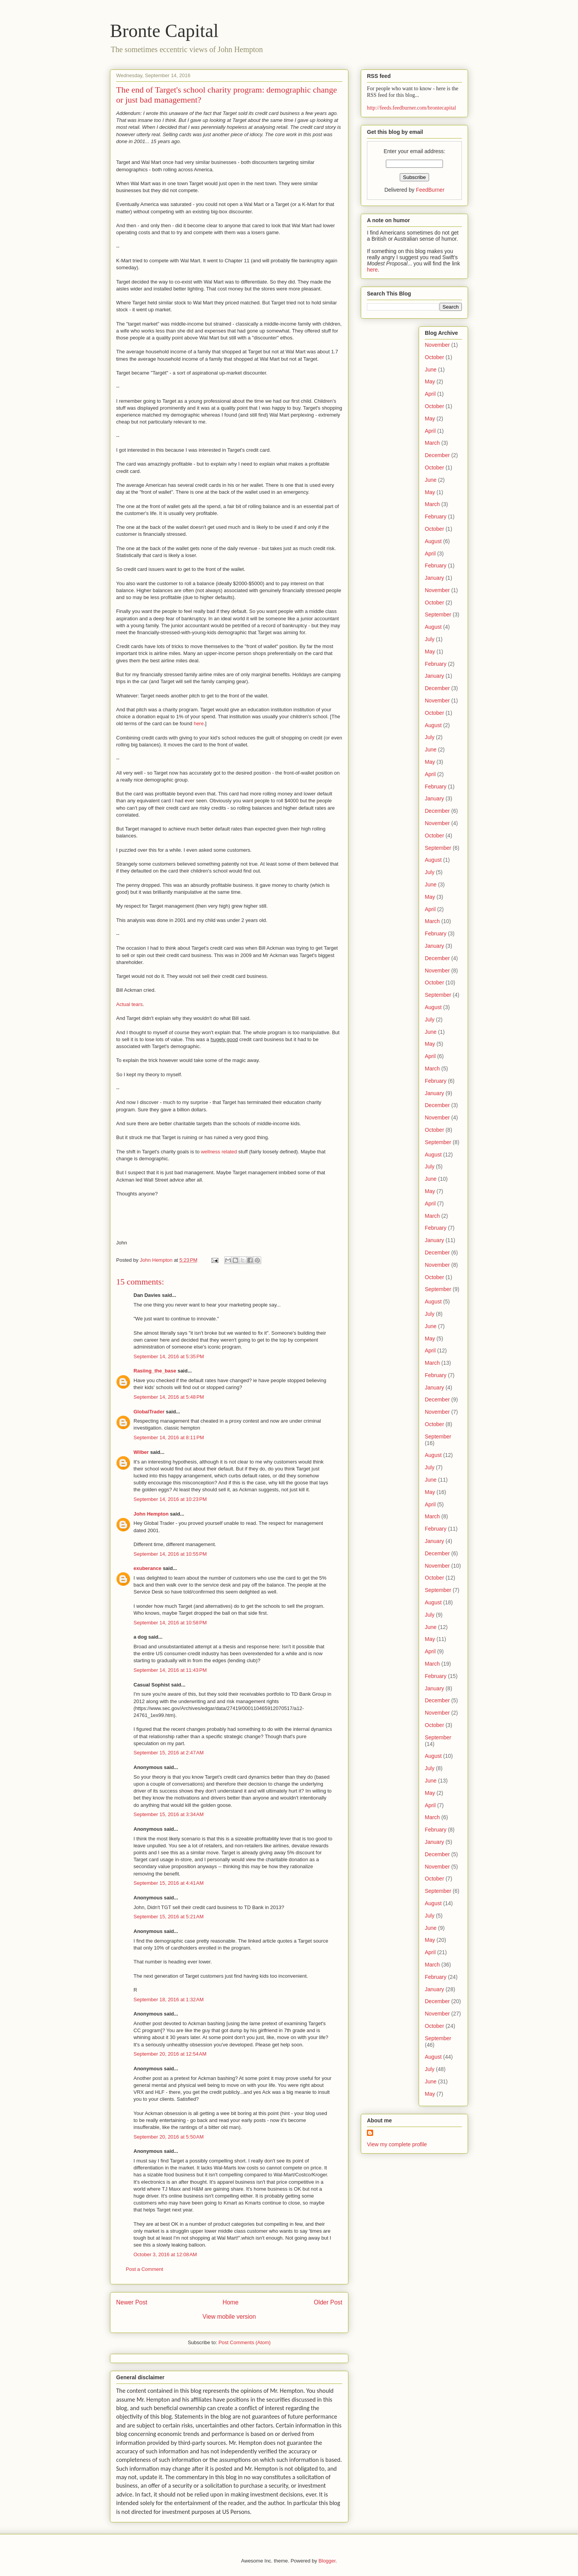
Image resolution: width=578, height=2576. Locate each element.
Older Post (328, 2302)
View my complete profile (397, 2144)
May (430, 381)
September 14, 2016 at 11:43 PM (170, 1670)
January (434, 578)
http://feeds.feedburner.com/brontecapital (411, 108)
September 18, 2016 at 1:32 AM (169, 1999)
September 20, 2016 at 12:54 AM (170, 2054)
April (430, 394)
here (199, 723)
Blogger (326, 2561)
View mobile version (229, 2316)
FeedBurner (430, 190)
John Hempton (151, 1514)
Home (231, 2302)
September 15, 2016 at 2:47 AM (169, 1753)
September (438, 614)
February (435, 516)
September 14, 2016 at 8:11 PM (169, 1437)
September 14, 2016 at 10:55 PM (170, 1554)
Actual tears (129, 1004)
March (432, 443)
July (429, 639)
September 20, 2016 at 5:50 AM (169, 2137)
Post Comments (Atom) (244, 2342)
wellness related (219, 1152)
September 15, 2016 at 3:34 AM (169, 1814)
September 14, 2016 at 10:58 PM (170, 1623)
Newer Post (131, 2302)
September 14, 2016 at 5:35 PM (169, 1356)
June (430, 369)
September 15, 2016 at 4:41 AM (169, 1883)
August (433, 541)
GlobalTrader (149, 1412)
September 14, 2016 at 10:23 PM (170, 1499)
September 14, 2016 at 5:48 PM (169, 1397)
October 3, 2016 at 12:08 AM (165, 2254)
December (437, 455)
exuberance (147, 1568)
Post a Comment (144, 2269)
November (437, 345)
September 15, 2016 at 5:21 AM (169, 1916)
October (434, 357)
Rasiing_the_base (155, 1371)
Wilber (141, 1452)
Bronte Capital (164, 30)
